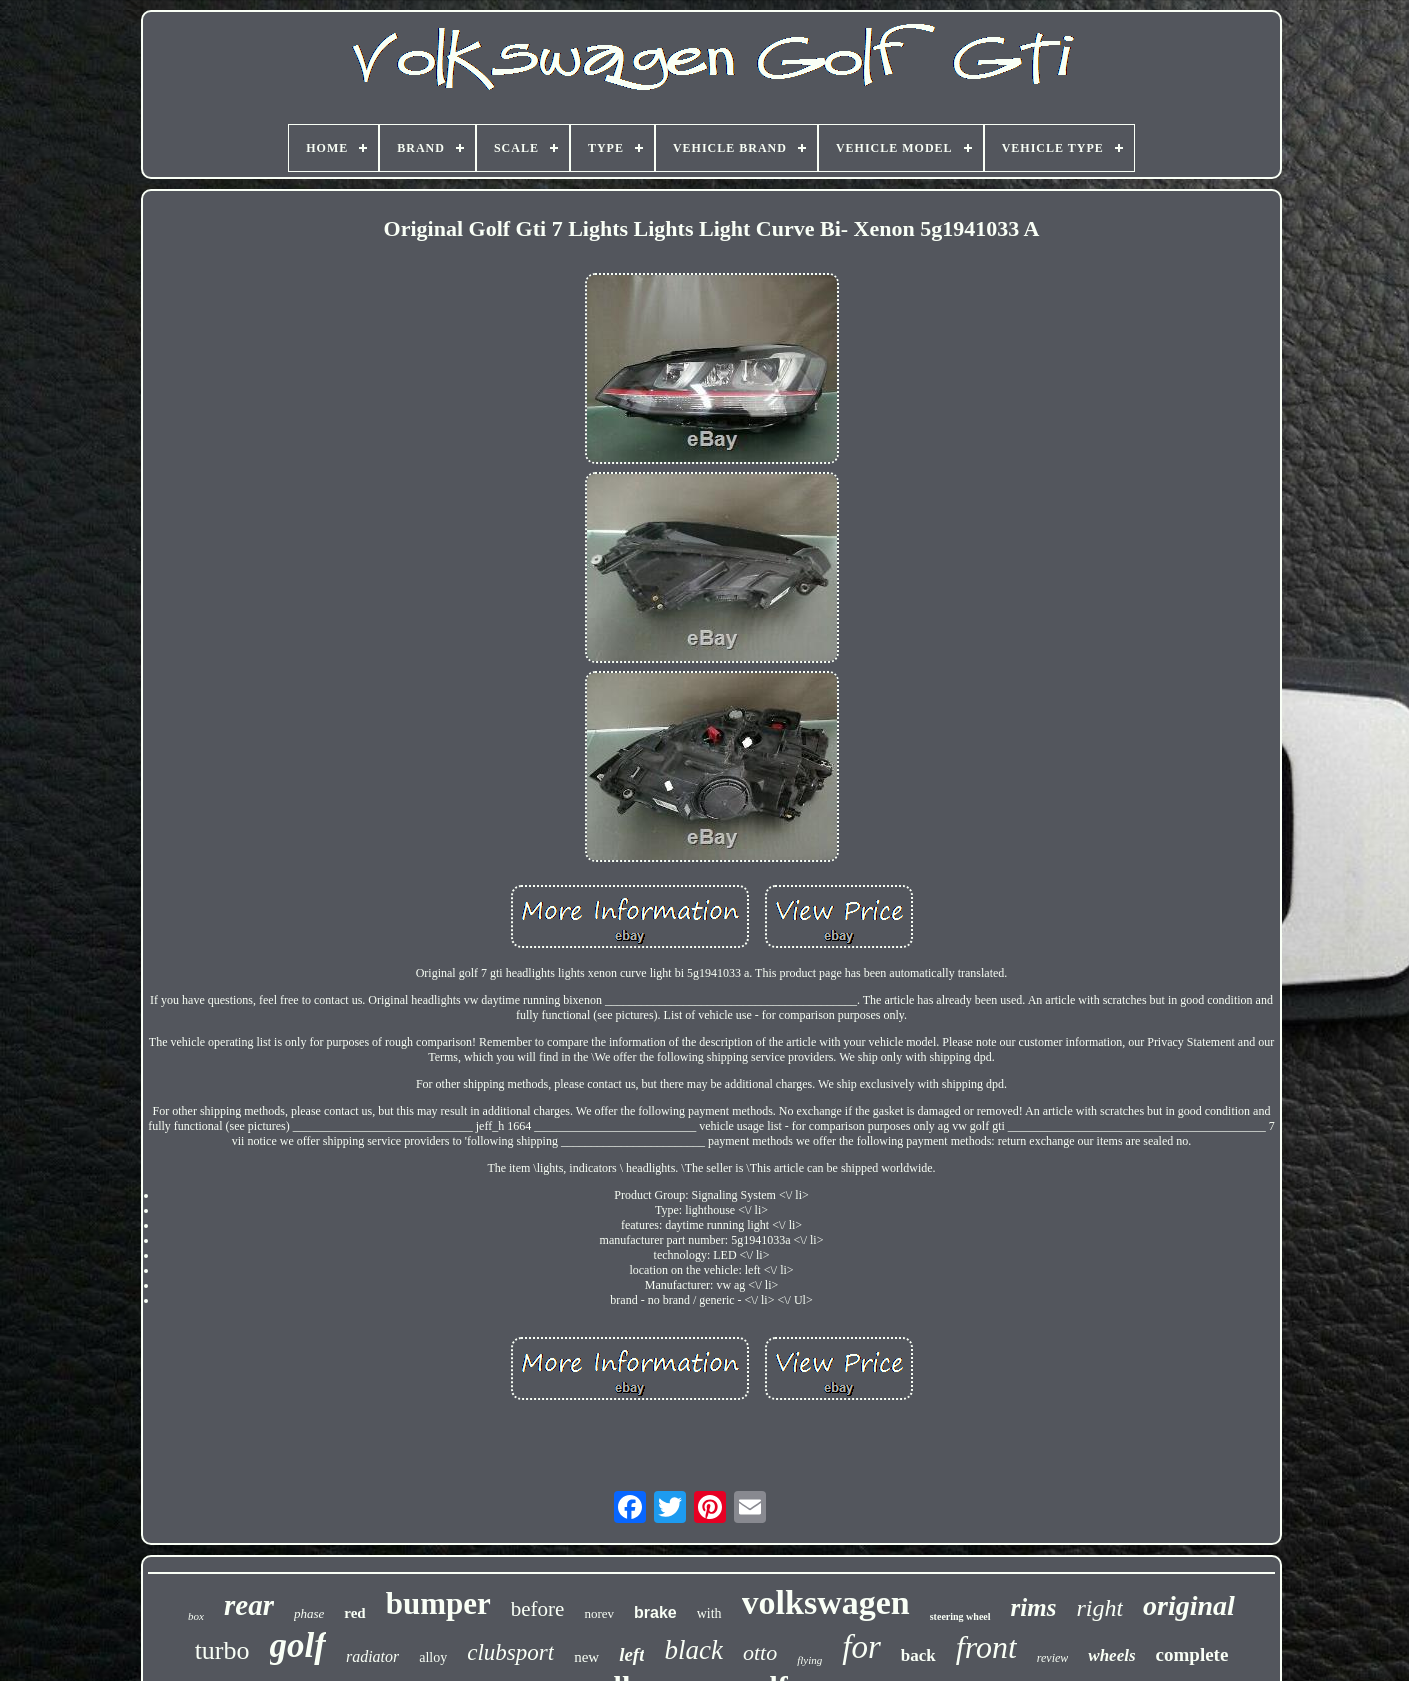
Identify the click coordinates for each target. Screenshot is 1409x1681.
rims (1034, 1607)
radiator (372, 1656)
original (1189, 1605)
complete (1192, 1654)
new (586, 1657)
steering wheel (960, 1616)
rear (249, 1605)
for (861, 1647)
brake (655, 1612)
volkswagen (826, 1602)
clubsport (510, 1652)
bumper (438, 1603)
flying (809, 1660)
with (709, 1613)
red (354, 1613)
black (693, 1650)
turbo (222, 1650)
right (1099, 1608)
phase (309, 1613)
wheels (1111, 1655)
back (918, 1655)
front (986, 1647)
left (631, 1654)
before (538, 1609)
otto (760, 1652)
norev (599, 1613)
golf (298, 1645)
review (1053, 1658)
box (196, 1616)
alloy (433, 1657)
